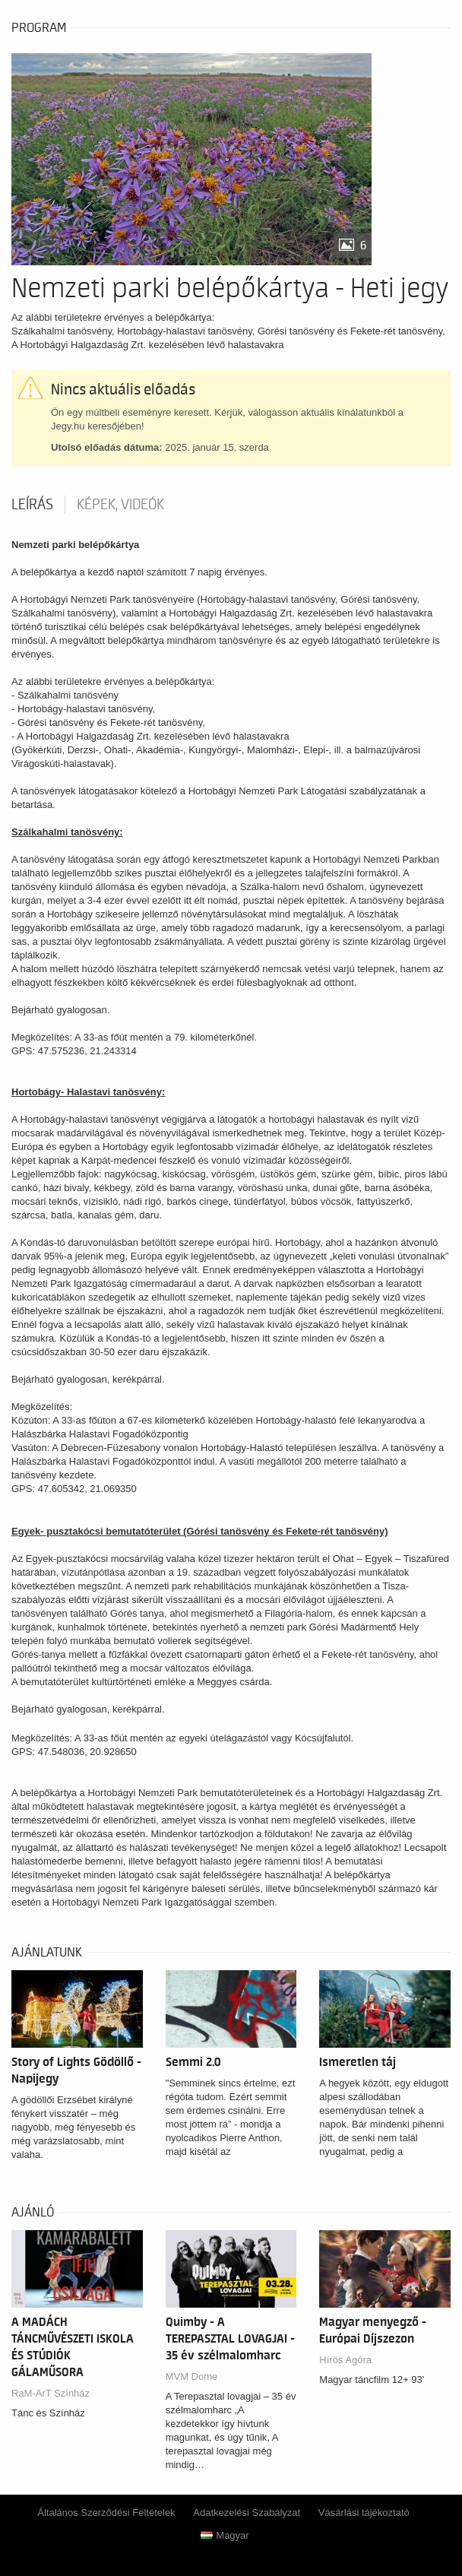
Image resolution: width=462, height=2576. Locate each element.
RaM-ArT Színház (50, 2393)
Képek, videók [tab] (120, 504)
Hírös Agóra (345, 2359)
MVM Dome (192, 2376)
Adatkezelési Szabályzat (246, 2512)
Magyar (224, 2535)
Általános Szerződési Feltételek (106, 2512)
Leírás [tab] (32, 504)
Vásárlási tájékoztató (364, 2512)
